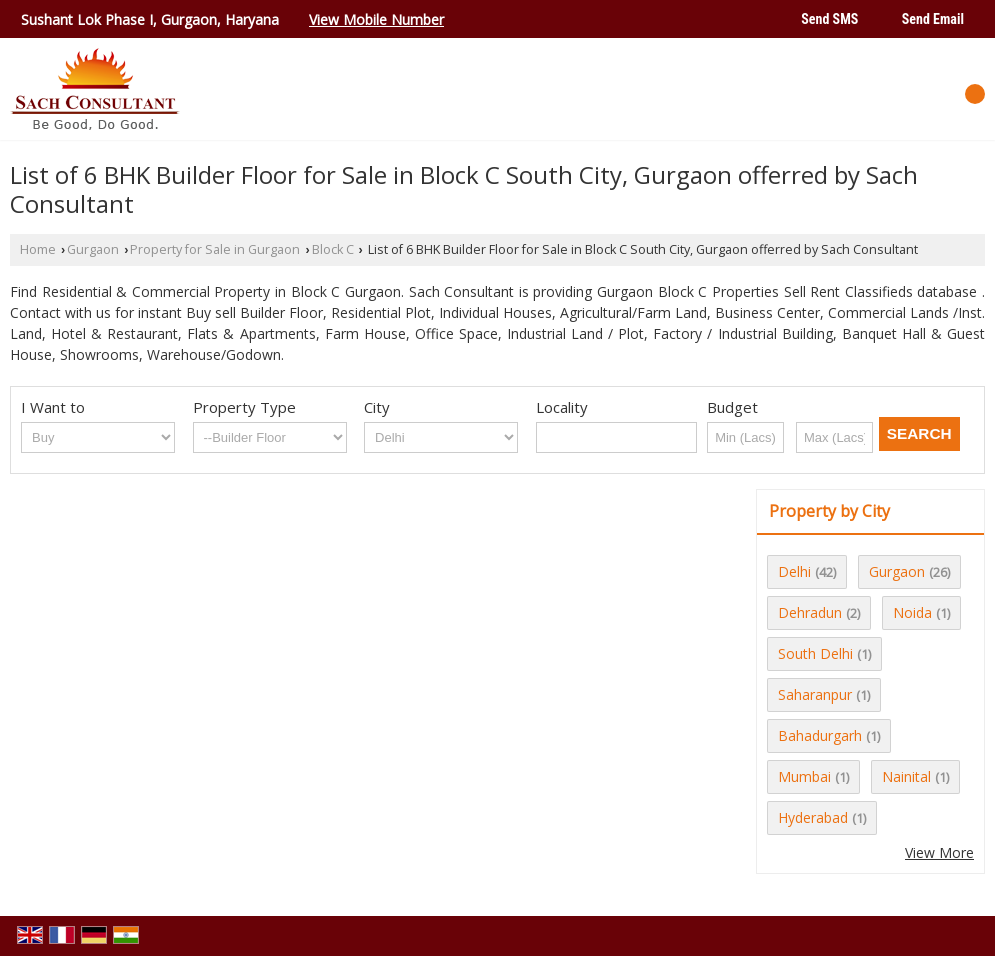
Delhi (794, 571)
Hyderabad (813, 817)
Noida (912, 612)
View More (939, 852)
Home (38, 249)
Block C (333, 249)
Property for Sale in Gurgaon (215, 249)
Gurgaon (93, 249)
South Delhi (815, 653)
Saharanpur (815, 694)
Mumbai (804, 776)
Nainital (906, 776)
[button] (376, 19)
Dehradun (810, 612)
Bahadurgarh (820, 735)
